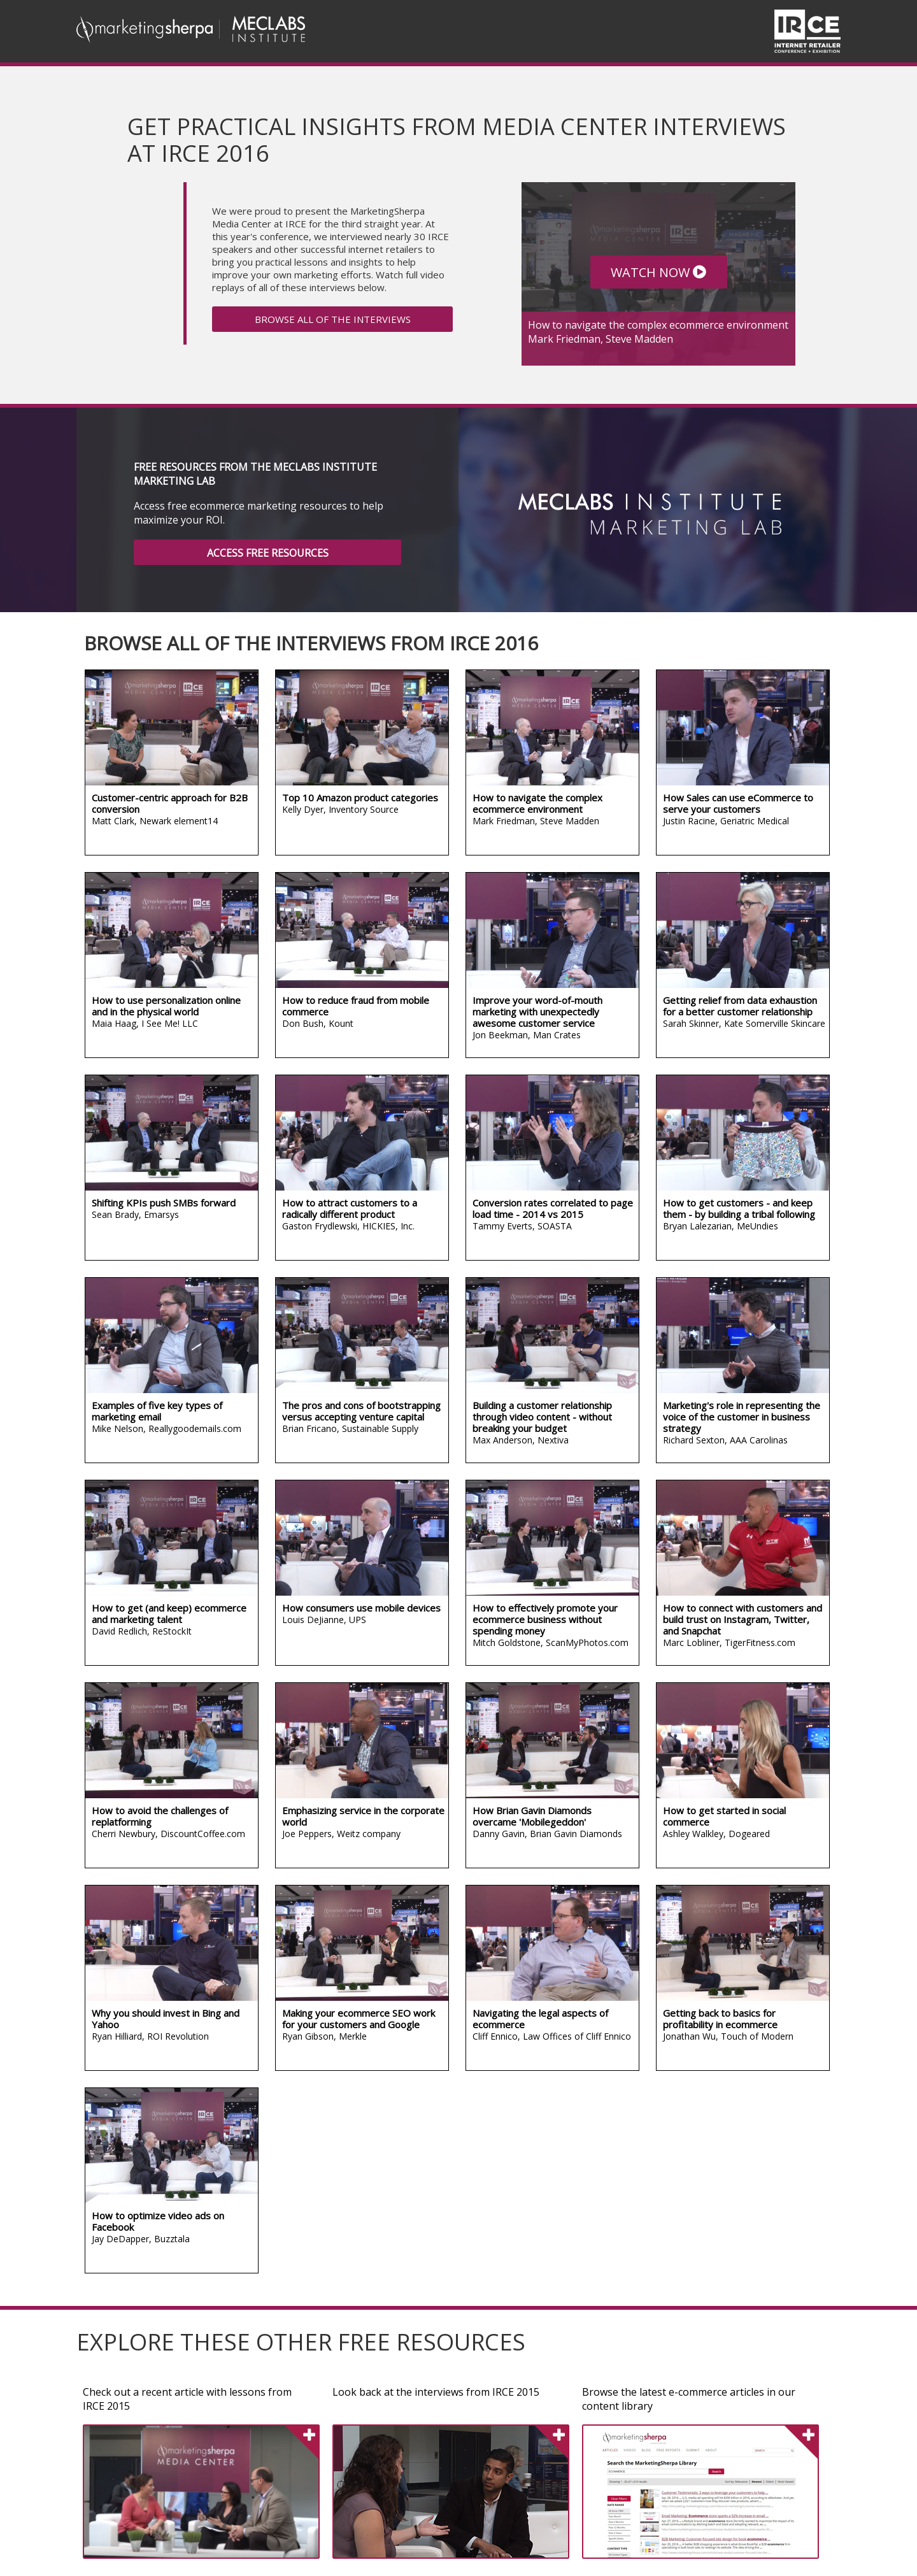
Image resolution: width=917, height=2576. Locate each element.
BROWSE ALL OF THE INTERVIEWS (333, 319)
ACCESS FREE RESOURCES (268, 553)
